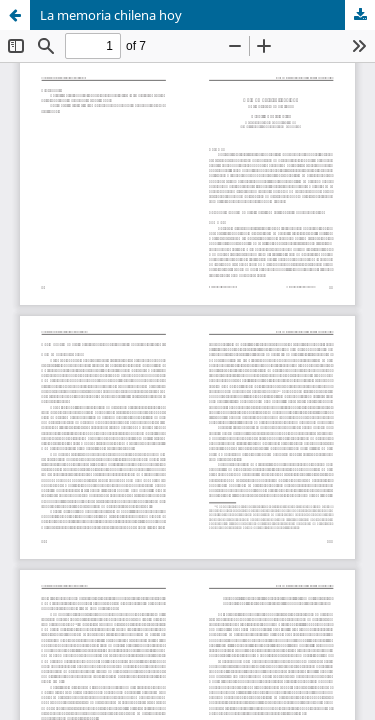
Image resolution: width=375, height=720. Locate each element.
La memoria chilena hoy (111, 15)
